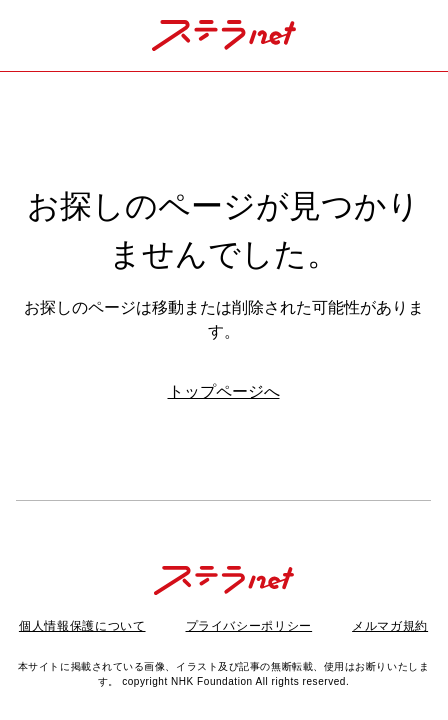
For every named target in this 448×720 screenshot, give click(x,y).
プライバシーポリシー (249, 626)
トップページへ (224, 391)
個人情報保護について (82, 626)
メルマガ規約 (390, 626)
